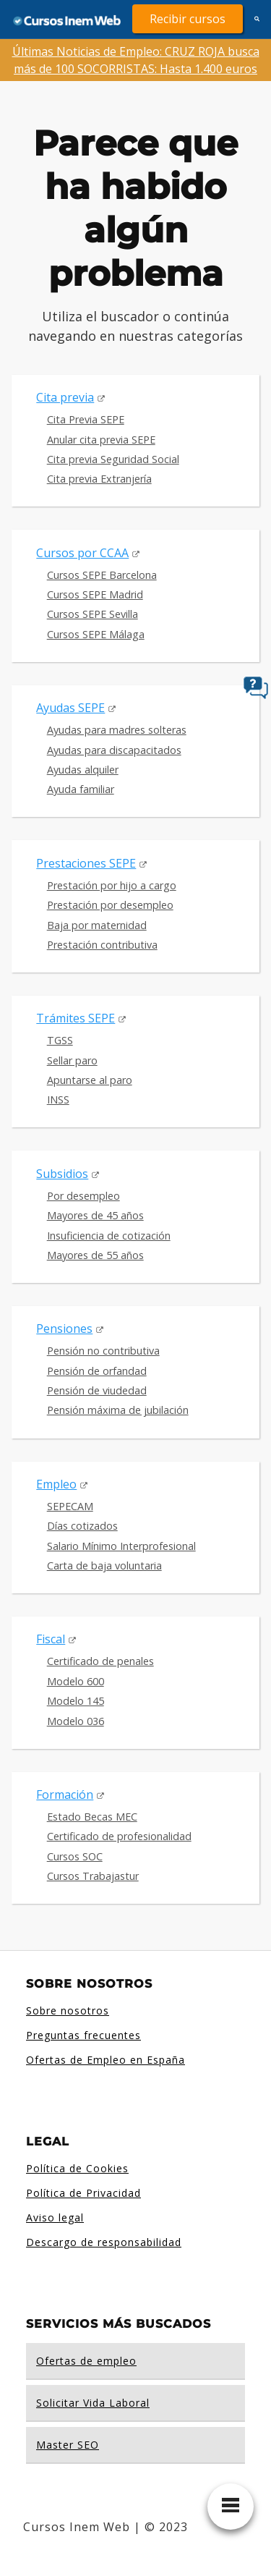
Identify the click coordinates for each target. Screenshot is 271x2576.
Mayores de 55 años (95, 1255)
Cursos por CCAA (82, 553)
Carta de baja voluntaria (104, 1565)
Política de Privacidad (83, 2193)
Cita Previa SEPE (85, 419)
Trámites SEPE (75, 1018)
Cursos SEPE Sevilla (92, 614)
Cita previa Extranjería (99, 479)
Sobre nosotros (67, 2010)
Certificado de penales (100, 1661)
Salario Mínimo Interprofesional (121, 1546)
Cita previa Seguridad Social (113, 459)
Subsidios (62, 1174)
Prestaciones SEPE (86, 863)
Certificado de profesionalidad (119, 1836)
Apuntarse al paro (89, 1080)
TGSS (60, 1040)
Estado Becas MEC (92, 1816)
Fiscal (50, 1639)
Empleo (56, 1484)
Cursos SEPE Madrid (95, 594)
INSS (58, 1099)
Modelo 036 (75, 1721)
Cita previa (65, 397)
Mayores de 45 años (95, 1215)
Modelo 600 (75, 1681)
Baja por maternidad (97, 925)
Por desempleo (83, 1196)
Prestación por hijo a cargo (111, 885)
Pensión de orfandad (97, 1371)
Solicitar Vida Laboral (93, 2403)
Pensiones (64, 1328)
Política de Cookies (77, 2168)
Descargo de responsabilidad (103, 2242)
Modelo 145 (75, 1701)
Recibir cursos (187, 19)
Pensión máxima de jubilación (118, 1410)
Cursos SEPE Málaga (96, 634)
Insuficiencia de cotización (109, 1235)
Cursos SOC (75, 1856)
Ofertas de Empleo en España (105, 2060)
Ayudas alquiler (83, 769)
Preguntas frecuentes (83, 2035)
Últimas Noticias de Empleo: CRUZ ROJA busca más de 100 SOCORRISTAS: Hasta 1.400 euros (135, 60)
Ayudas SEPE (70, 708)
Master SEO (67, 2445)
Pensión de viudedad (97, 1390)
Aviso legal (55, 2217)
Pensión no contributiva (103, 1350)
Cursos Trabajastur (93, 1876)
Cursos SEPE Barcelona (102, 575)
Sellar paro (72, 1060)
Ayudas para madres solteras (116, 730)
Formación (64, 1794)
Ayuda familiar (80, 789)
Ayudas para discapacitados (114, 750)
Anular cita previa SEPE (101, 439)
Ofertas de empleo (86, 2361)
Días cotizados (82, 1526)
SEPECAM (70, 1506)
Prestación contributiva (102, 945)
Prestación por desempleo (110, 905)
